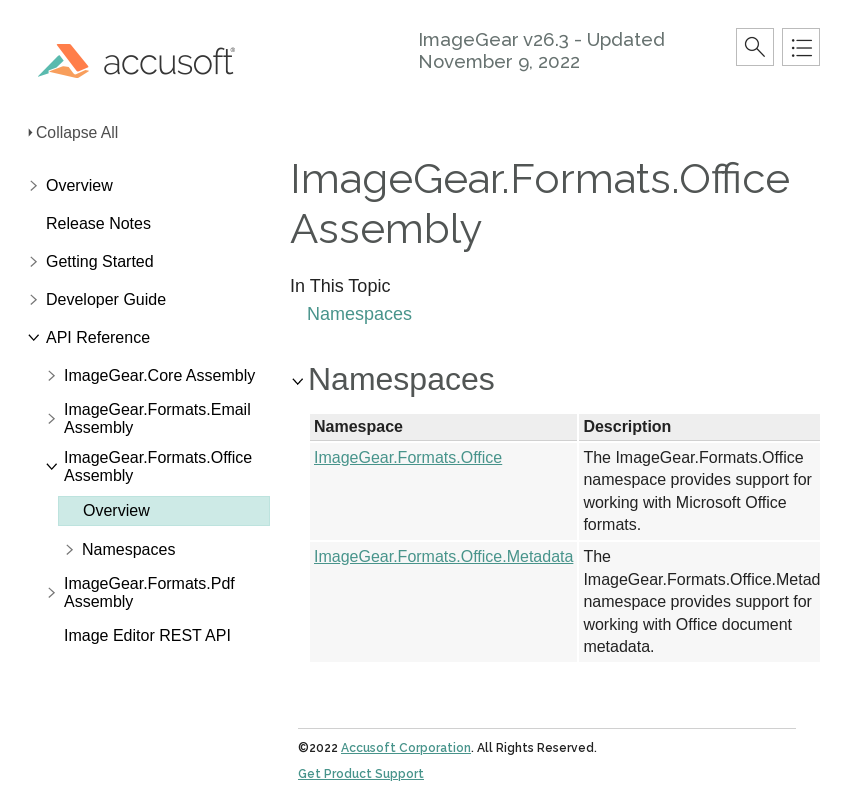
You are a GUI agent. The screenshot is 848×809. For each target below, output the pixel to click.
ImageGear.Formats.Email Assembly (157, 418)
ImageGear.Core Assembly (159, 375)
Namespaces (128, 549)
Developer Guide (106, 299)
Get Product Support (361, 774)
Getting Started (100, 261)
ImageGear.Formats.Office (408, 457)
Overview (79, 185)
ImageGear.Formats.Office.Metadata (443, 556)
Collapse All (77, 132)
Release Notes (98, 223)
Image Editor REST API (147, 635)
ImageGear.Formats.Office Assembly (158, 466)
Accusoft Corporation (406, 748)
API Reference (98, 337)
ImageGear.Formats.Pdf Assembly (149, 592)
